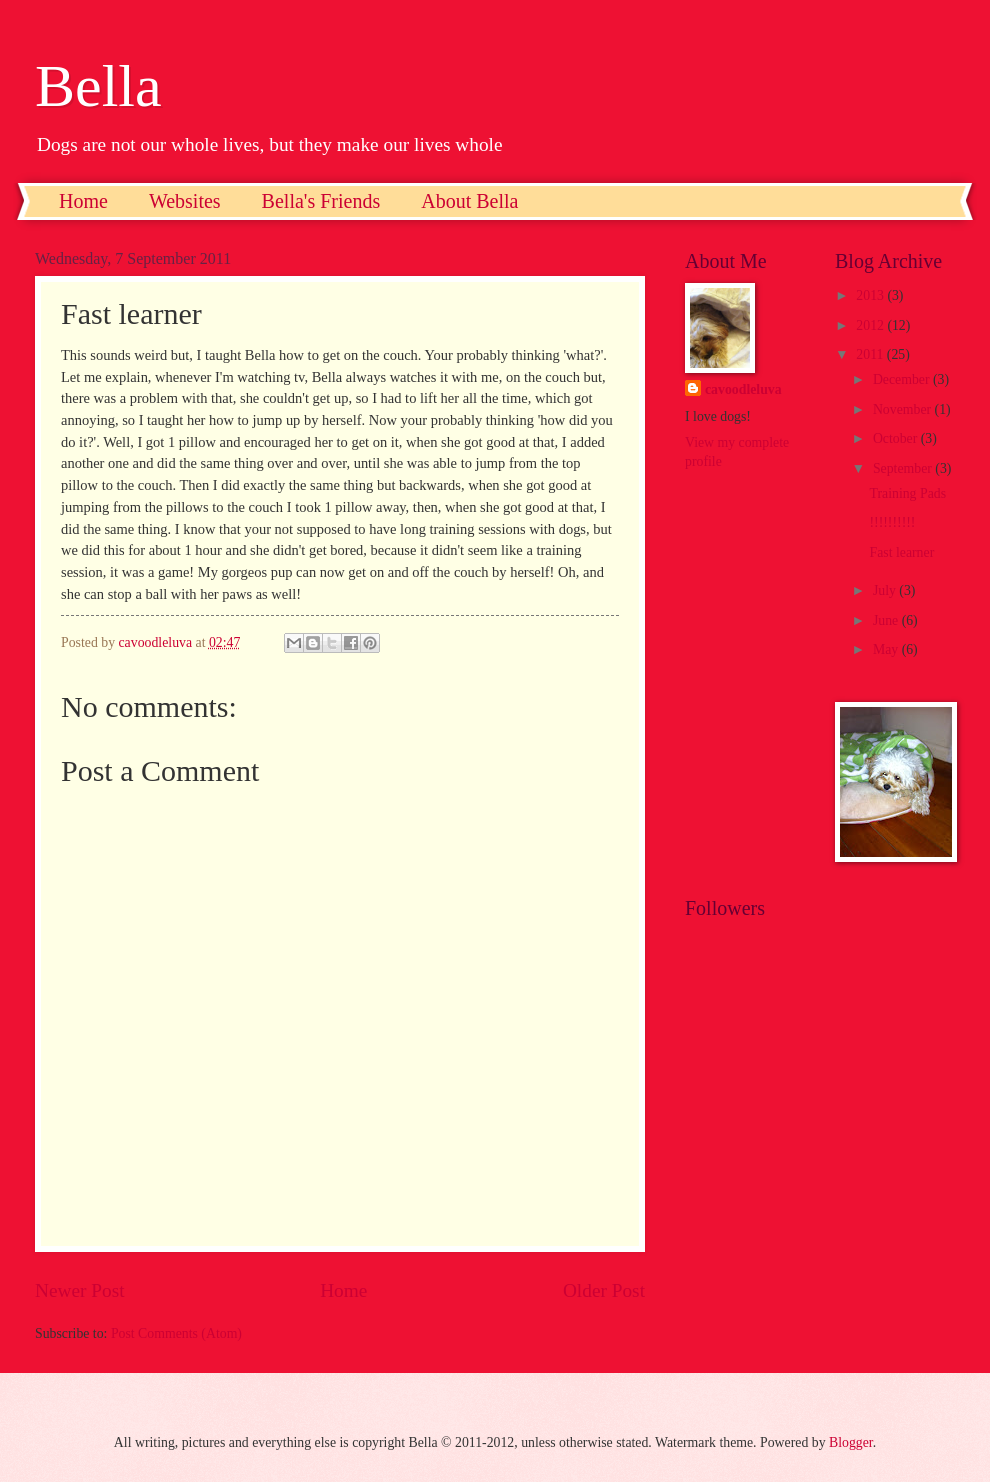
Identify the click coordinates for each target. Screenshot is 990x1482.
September (904, 468)
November (904, 409)
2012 (871, 325)
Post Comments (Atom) (176, 1333)
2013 (871, 295)
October (897, 438)
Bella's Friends (321, 201)
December (903, 379)
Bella (98, 86)
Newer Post (80, 1290)
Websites (185, 201)
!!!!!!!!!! (892, 522)
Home (83, 201)
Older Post (604, 1290)
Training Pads (907, 493)
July (886, 590)
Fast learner (901, 552)
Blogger (851, 1442)
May (887, 649)
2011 (871, 354)
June (887, 620)
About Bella (469, 201)
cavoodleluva (743, 389)
